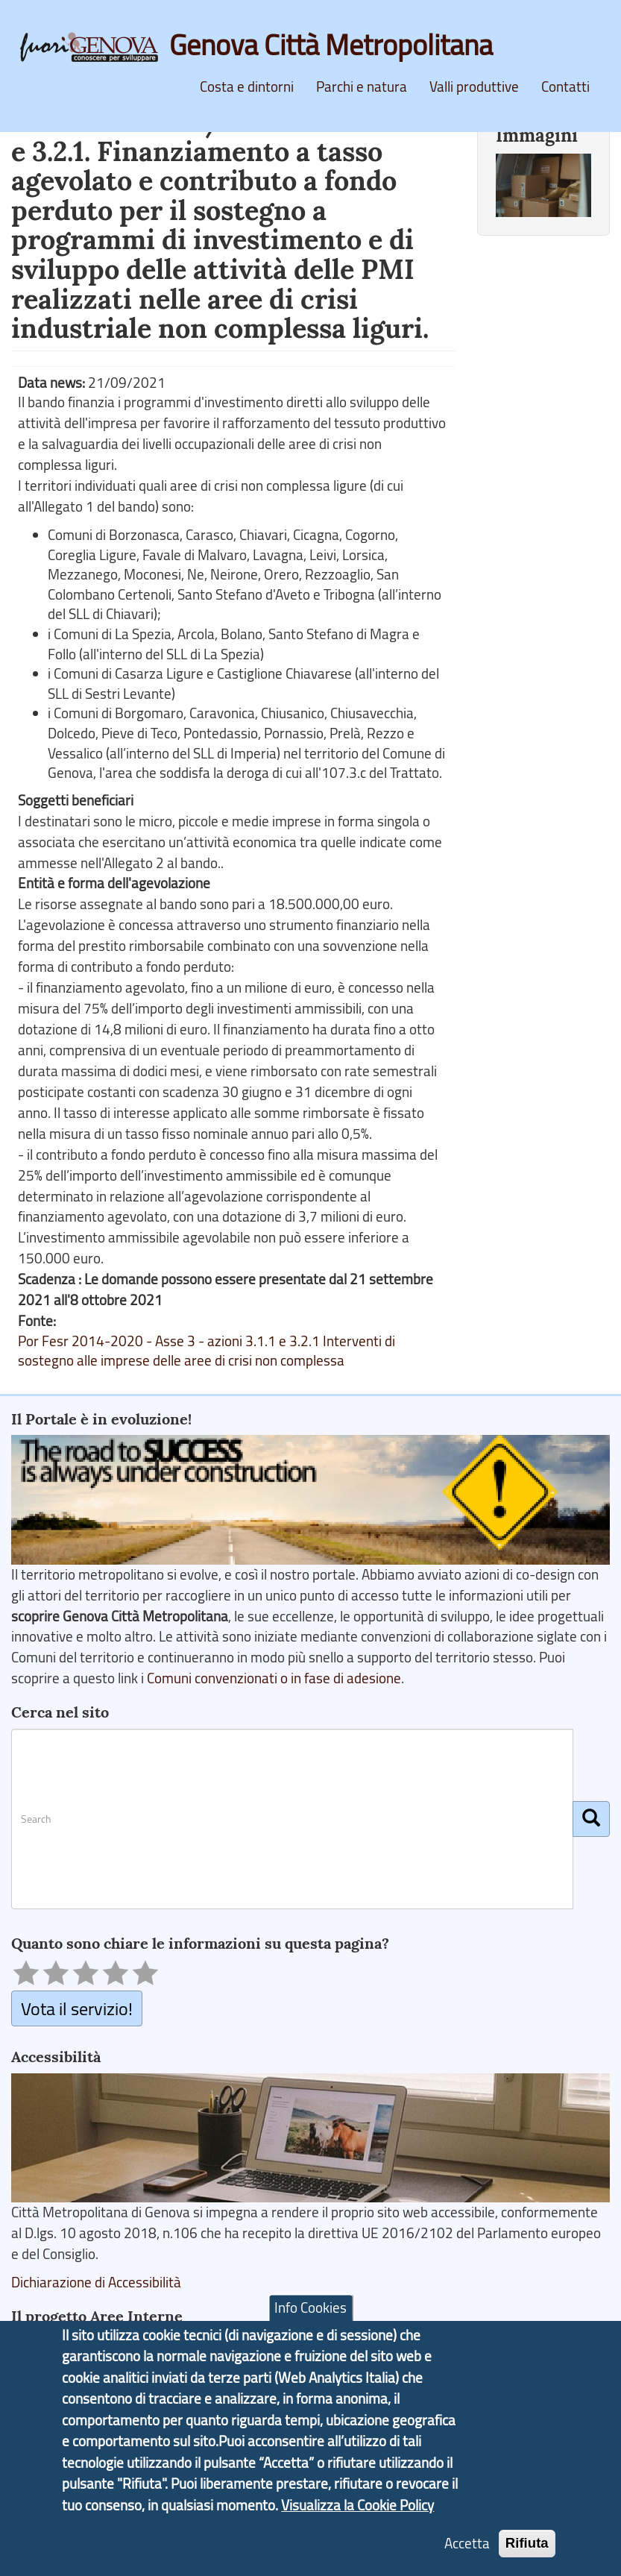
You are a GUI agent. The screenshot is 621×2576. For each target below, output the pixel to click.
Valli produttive (474, 86)
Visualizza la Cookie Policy (357, 2530)
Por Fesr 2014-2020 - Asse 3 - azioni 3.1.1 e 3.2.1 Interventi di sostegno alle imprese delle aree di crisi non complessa (206, 1351)
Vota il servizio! (77, 2008)
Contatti (565, 86)
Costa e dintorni (247, 86)
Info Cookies (310, 2333)
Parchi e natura (361, 86)
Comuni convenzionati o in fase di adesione (274, 1678)
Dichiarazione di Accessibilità (96, 2282)
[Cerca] (591, 1819)
